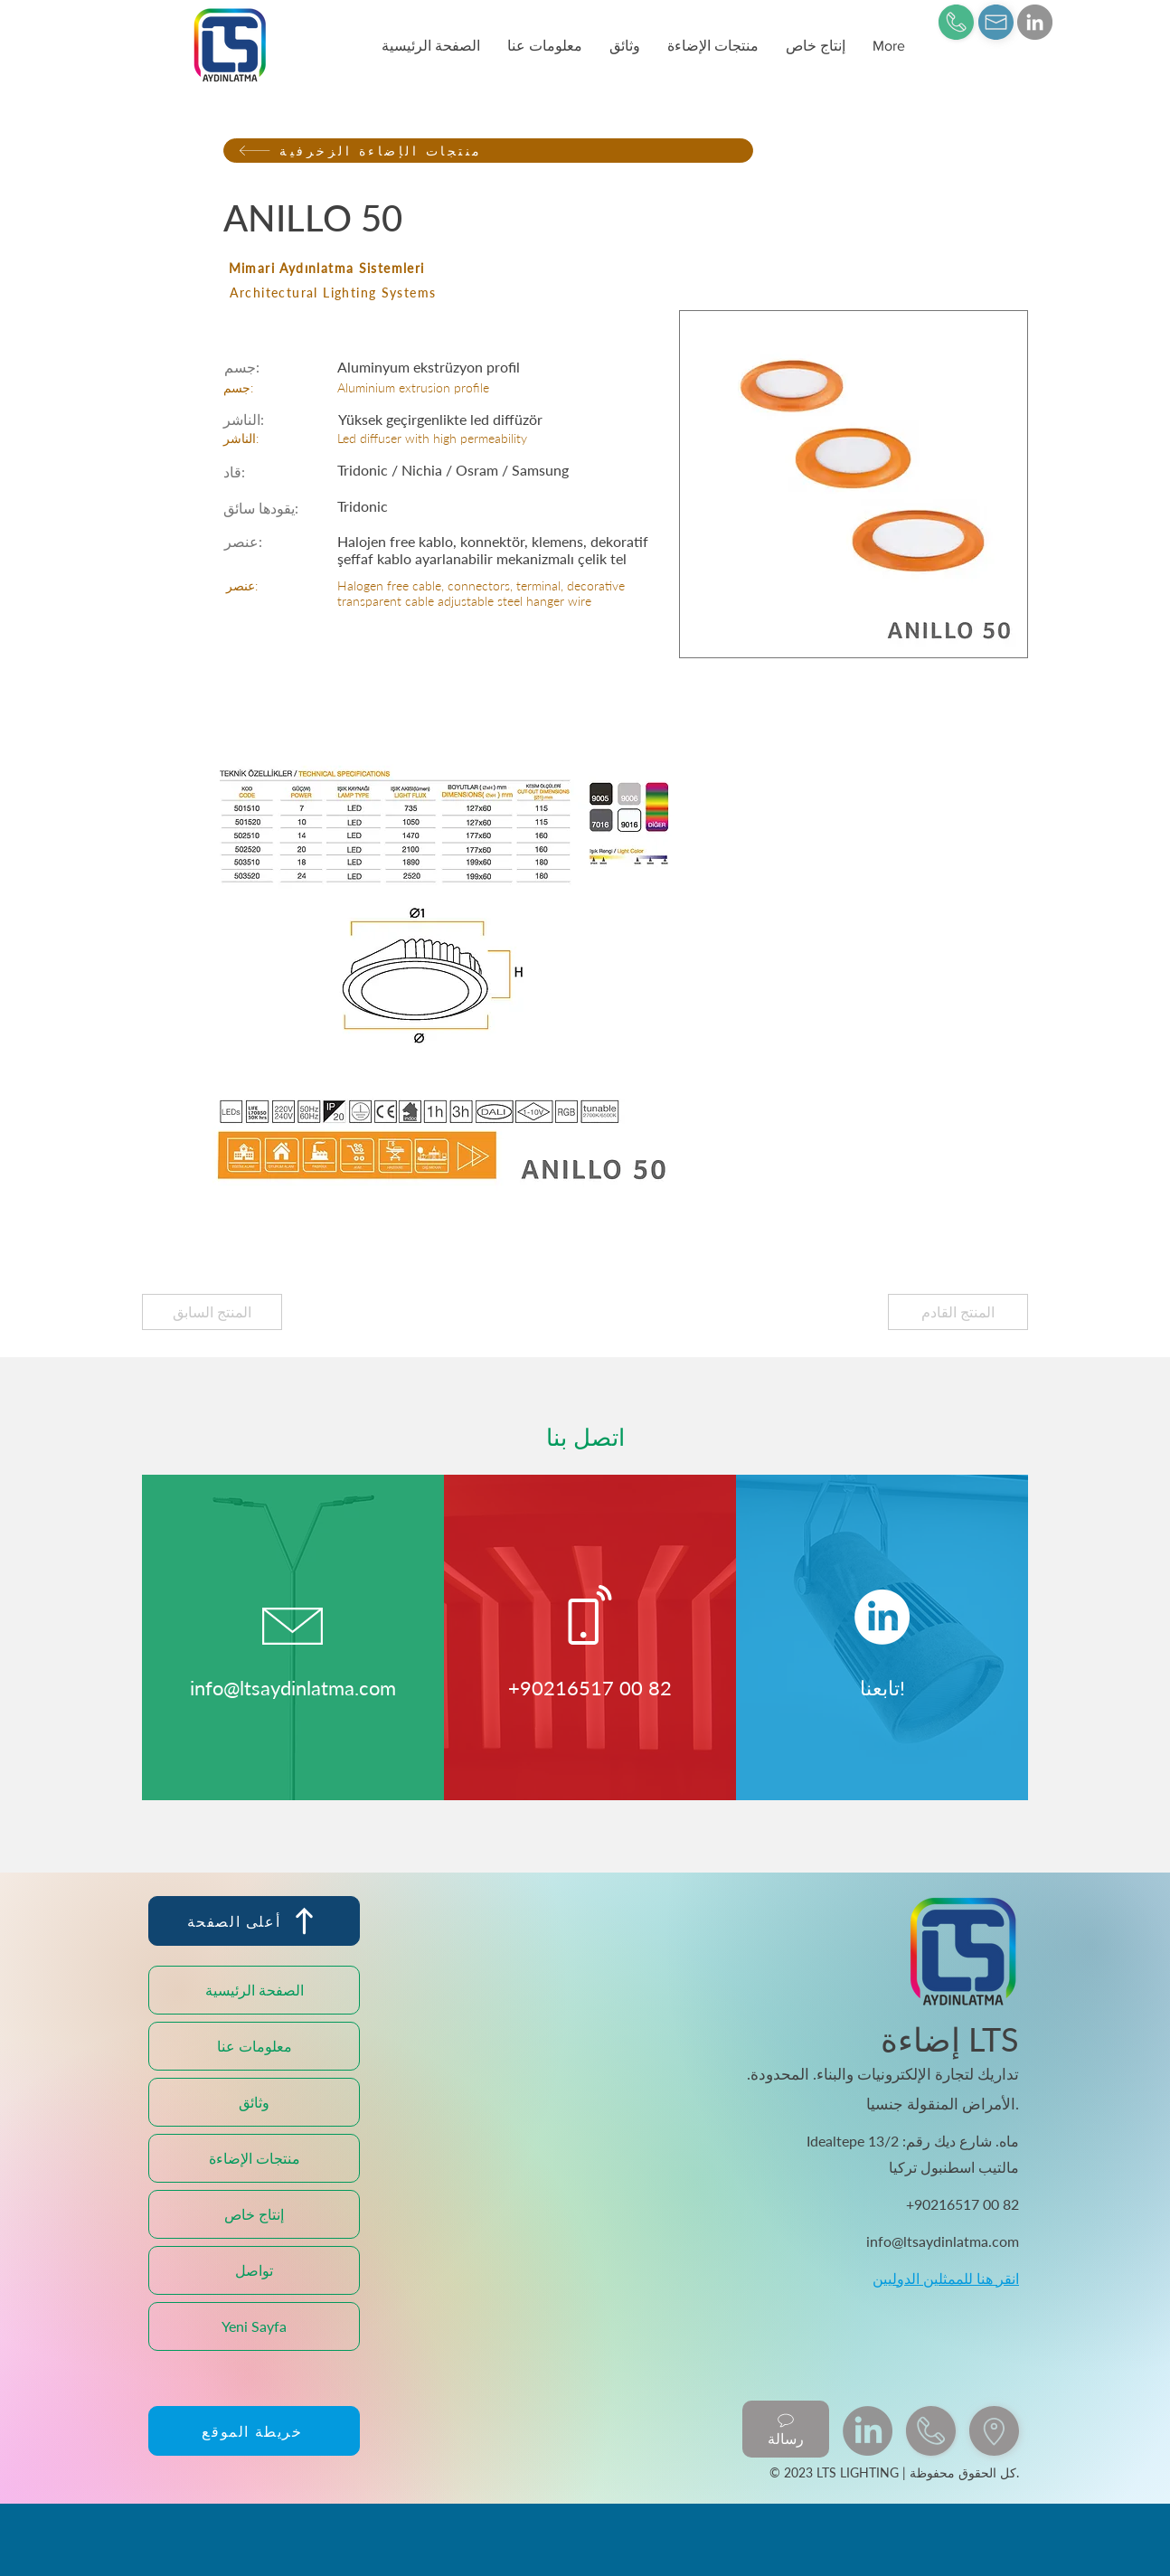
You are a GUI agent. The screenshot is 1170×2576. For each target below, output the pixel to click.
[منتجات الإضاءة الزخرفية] (488, 150)
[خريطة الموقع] (254, 2431)
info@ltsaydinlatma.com (293, 1687)
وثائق (254, 2101)
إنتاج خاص (254, 2213)
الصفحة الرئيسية (254, 1989)
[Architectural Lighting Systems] (489, 292)
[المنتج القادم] (958, 1312)
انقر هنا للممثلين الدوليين (946, 2278)
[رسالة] (785, 2429)
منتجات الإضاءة (254, 2157)
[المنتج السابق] (212, 1312)
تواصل (254, 2270)
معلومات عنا (254, 2045)
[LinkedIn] (1034, 22)
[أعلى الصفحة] (254, 1921)
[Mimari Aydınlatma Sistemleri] (488, 268)
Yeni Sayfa (254, 2326)
